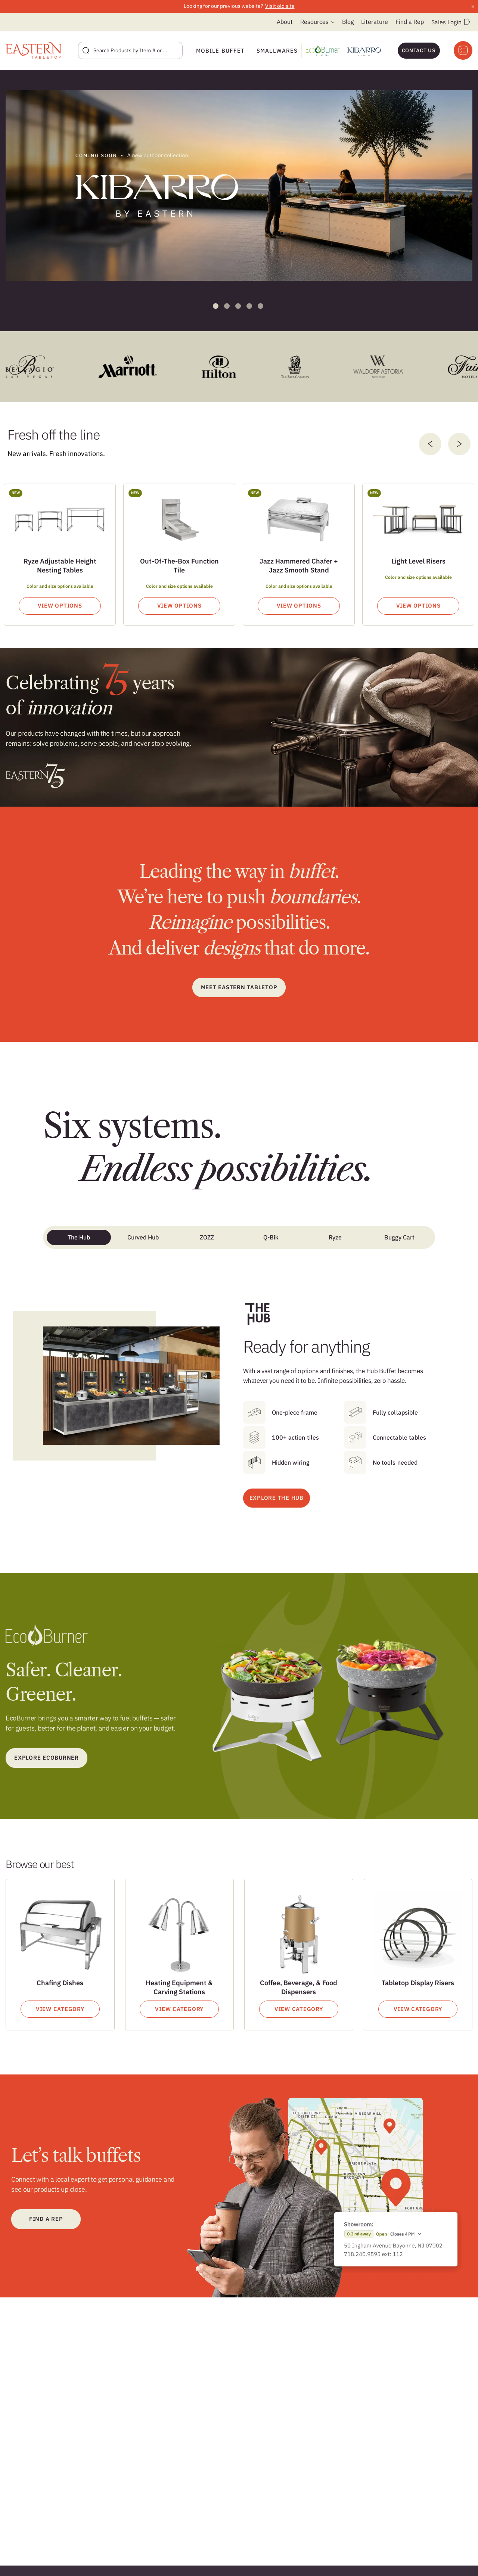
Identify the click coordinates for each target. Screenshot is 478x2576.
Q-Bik (271, 1237)
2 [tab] (227, 306)
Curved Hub (143, 1237)
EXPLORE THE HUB (276, 1497)
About (285, 21)
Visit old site (280, 6)
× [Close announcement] (473, 6)
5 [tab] (260, 306)
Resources (314, 21)
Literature (374, 21)
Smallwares (277, 50)
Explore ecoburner (46, 1757)
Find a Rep (409, 21)
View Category (60, 2008)
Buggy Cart (399, 1237)
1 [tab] (215, 306)
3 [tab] (238, 306)
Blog (348, 21)
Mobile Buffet (220, 50)
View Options (60, 605)
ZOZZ (207, 1237)
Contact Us (419, 50)
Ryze (335, 1237)
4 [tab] (249, 306)
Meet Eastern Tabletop (239, 987)
